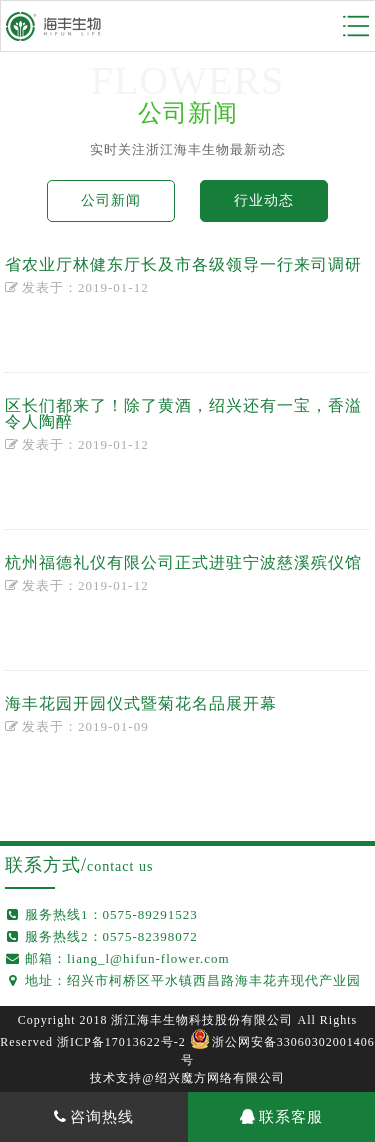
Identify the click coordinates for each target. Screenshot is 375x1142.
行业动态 (264, 200)
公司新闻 (111, 200)
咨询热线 (94, 1117)
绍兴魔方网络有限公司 (220, 1078)
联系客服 (281, 1117)
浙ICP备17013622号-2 (121, 1042)
